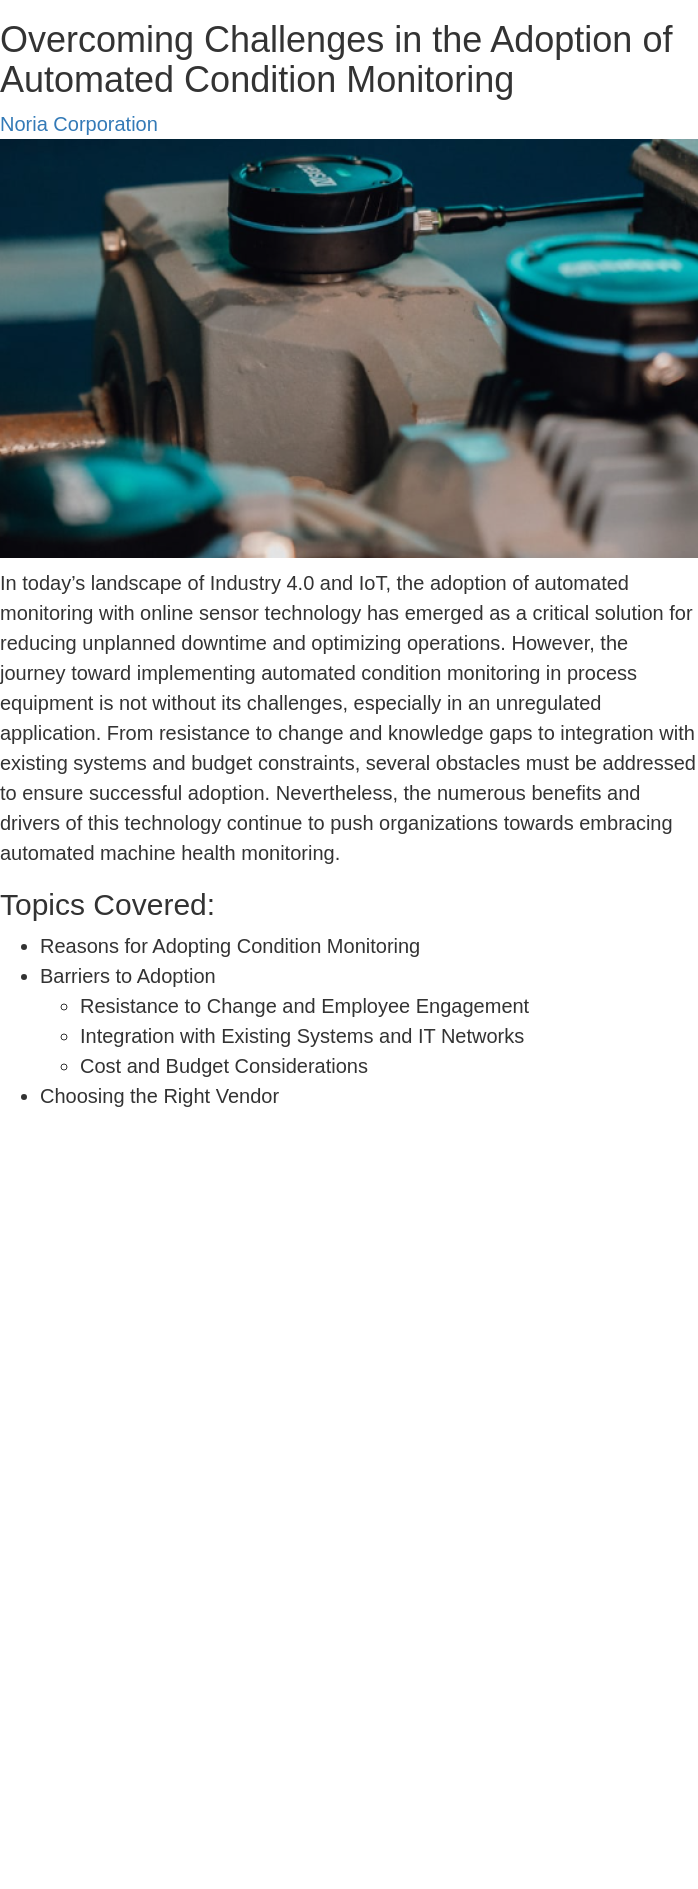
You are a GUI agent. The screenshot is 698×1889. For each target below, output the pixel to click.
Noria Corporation (79, 124)
